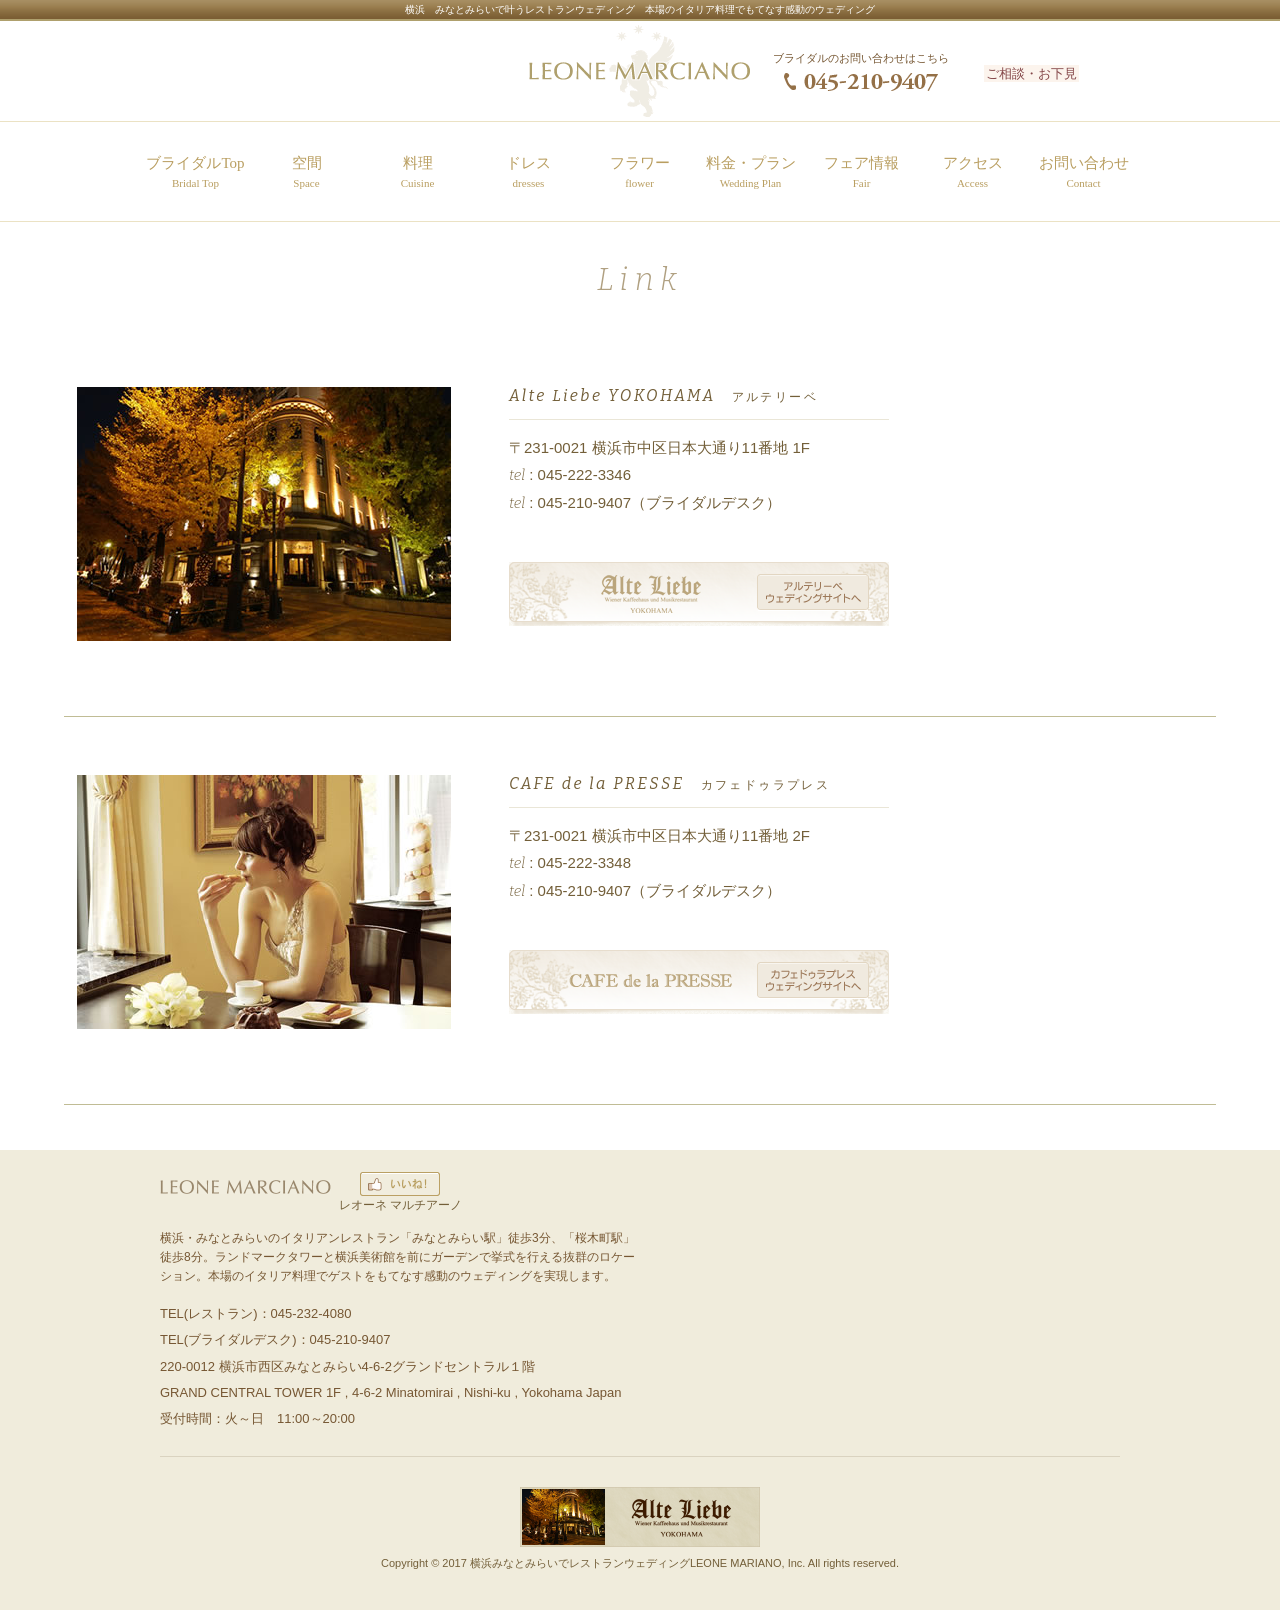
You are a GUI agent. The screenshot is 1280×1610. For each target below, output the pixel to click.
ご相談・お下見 (1053, 71)
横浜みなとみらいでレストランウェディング (580, 1563)
